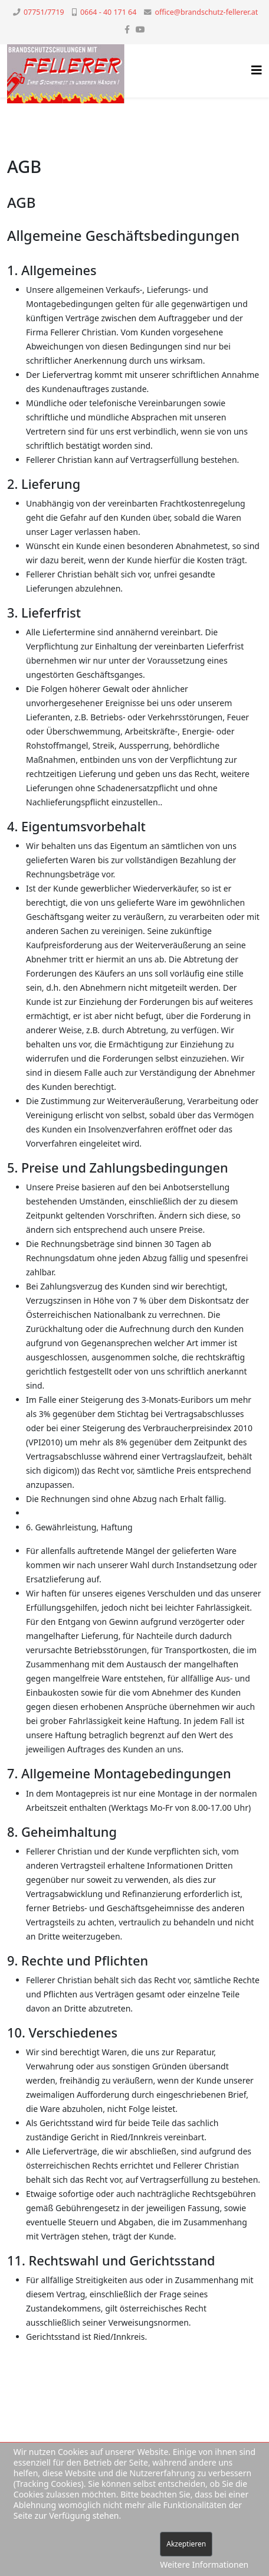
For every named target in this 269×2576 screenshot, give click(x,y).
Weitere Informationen (204, 2564)
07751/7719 (44, 12)
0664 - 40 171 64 (108, 12)
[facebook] (127, 29)
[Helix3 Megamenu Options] (256, 70)
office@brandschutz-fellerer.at (206, 12)
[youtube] (140, 29)
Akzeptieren (186, 2544)
